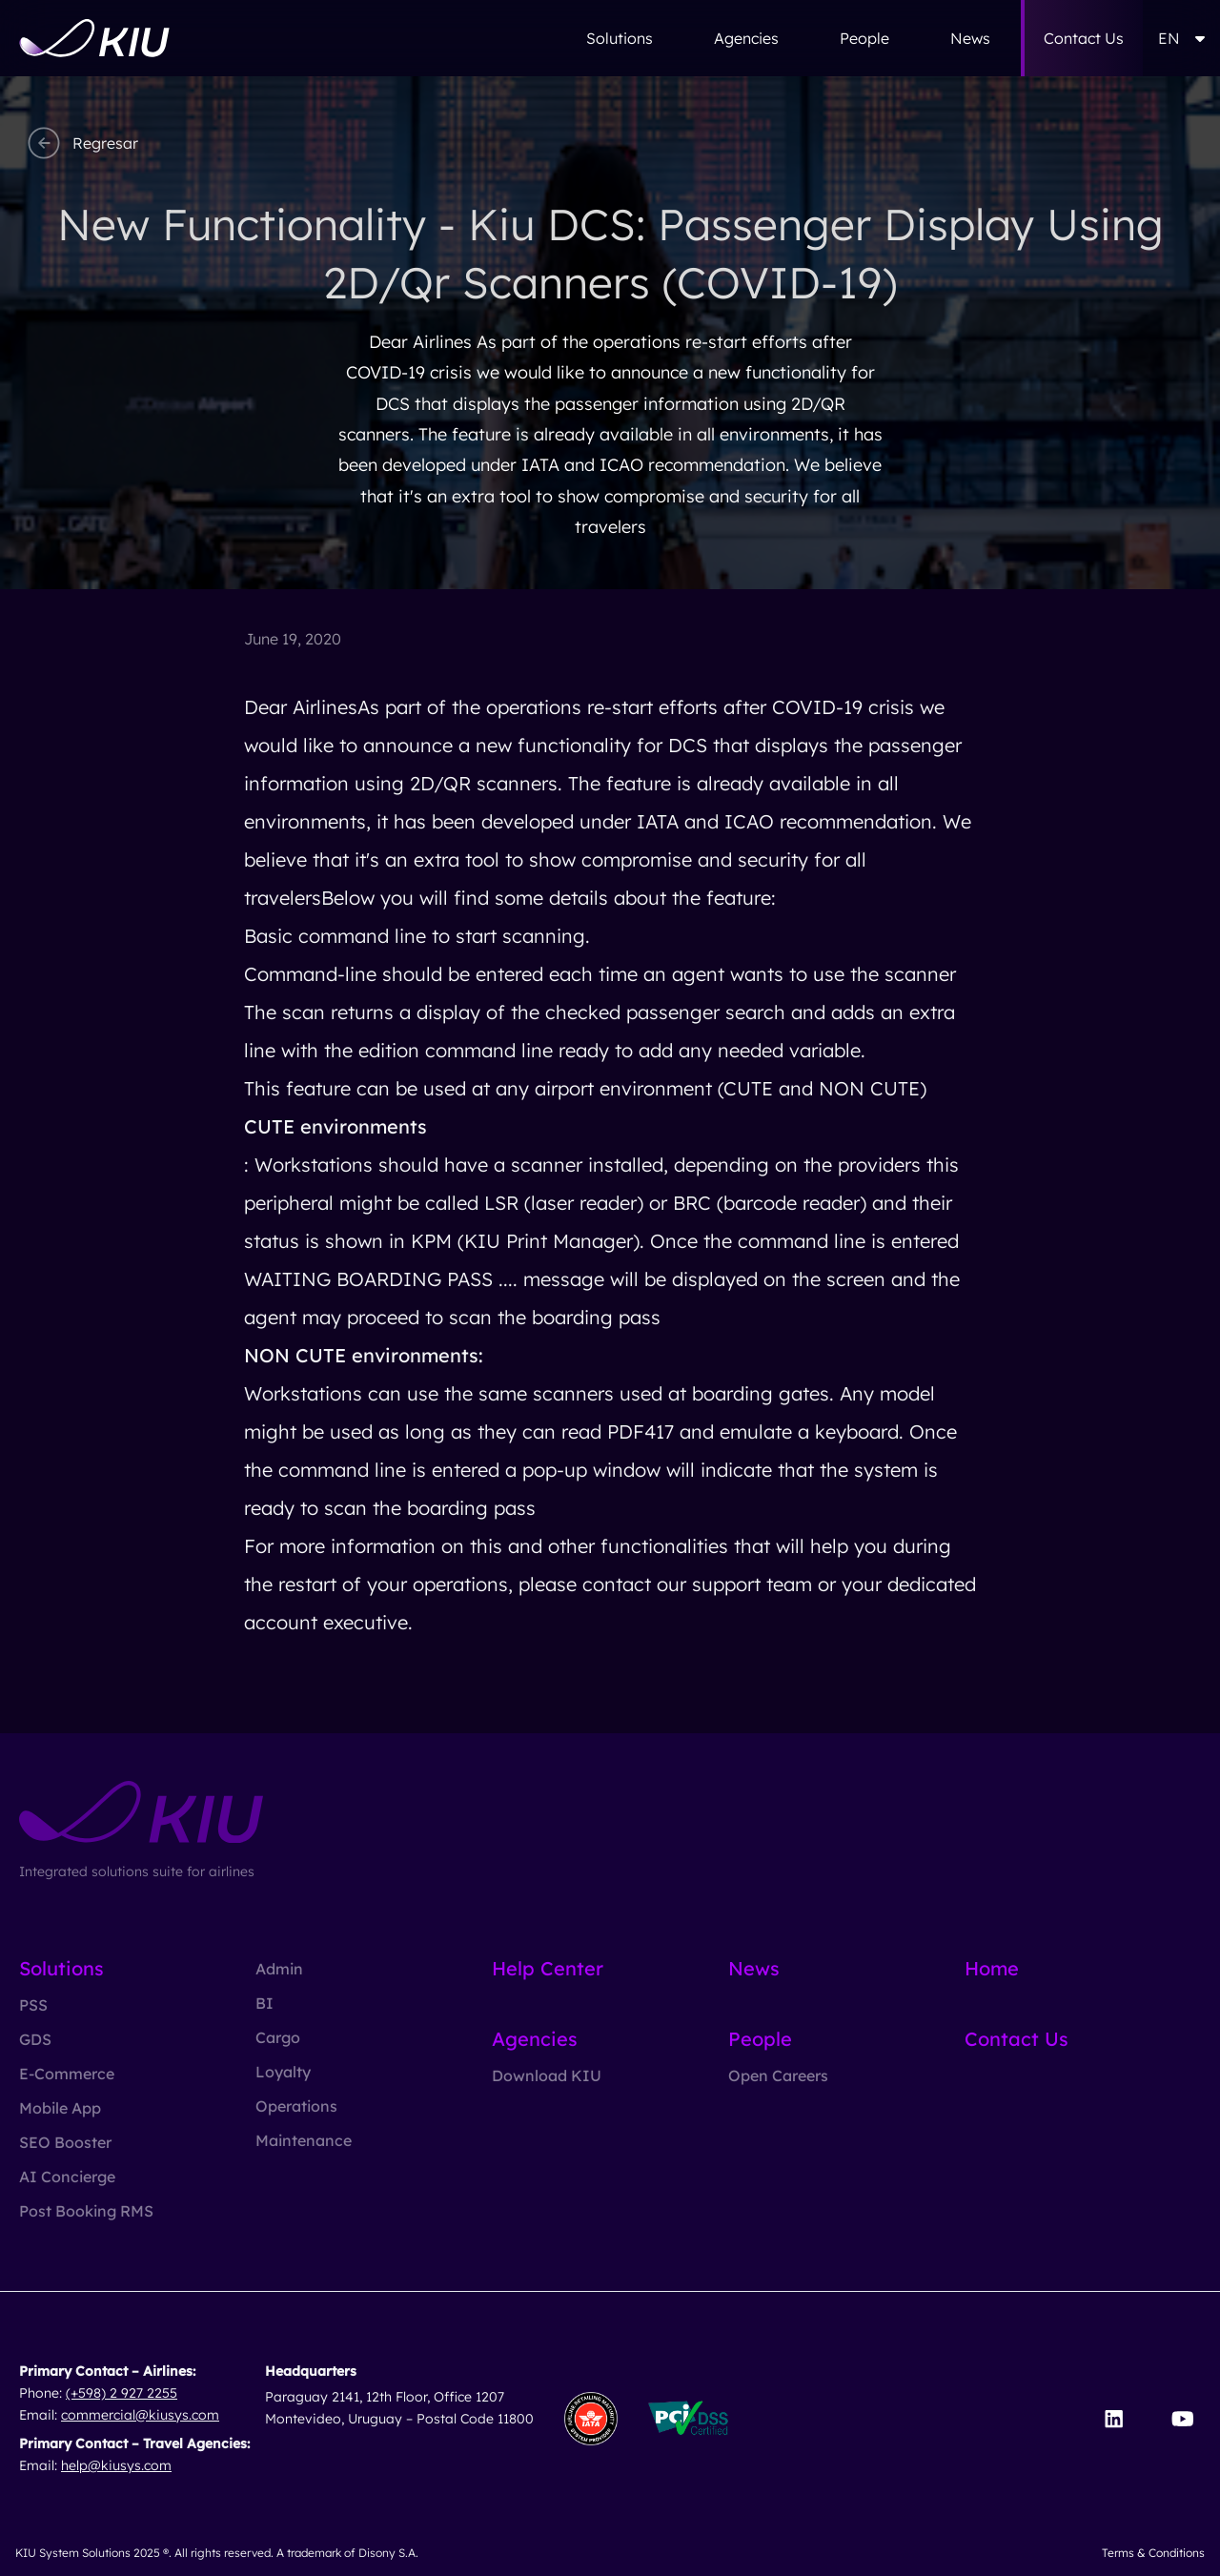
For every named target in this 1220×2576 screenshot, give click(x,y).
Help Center (547, 1968)
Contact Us (1084, 38)
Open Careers (778, 2075)
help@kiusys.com (116, 2465)
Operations (296, 2106)
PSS (33, 2004)
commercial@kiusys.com (140, 2414)
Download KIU (546, 2075)
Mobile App (60, 2107)
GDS (35, 2039)
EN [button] (1181, 38)
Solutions (619, 38)
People (864, 38)
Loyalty (283, 2071)
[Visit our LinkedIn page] (1114, 2418)
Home (992, 1968)
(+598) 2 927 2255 (121, 2393)
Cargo (277, 2037)
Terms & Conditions (1153, 2552)
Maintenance (303, 2140)
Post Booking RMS (86, 2210)
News (970, 38)
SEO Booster (65, 2142)
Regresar (80, 143)
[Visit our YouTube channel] (1182, 2418)
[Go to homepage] (94, 38)
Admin (279, 1968)
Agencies (746, 38)
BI (264, 2003)
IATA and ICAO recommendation (781, 821)
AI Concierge (67, 2176)
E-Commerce (66, 2073)
